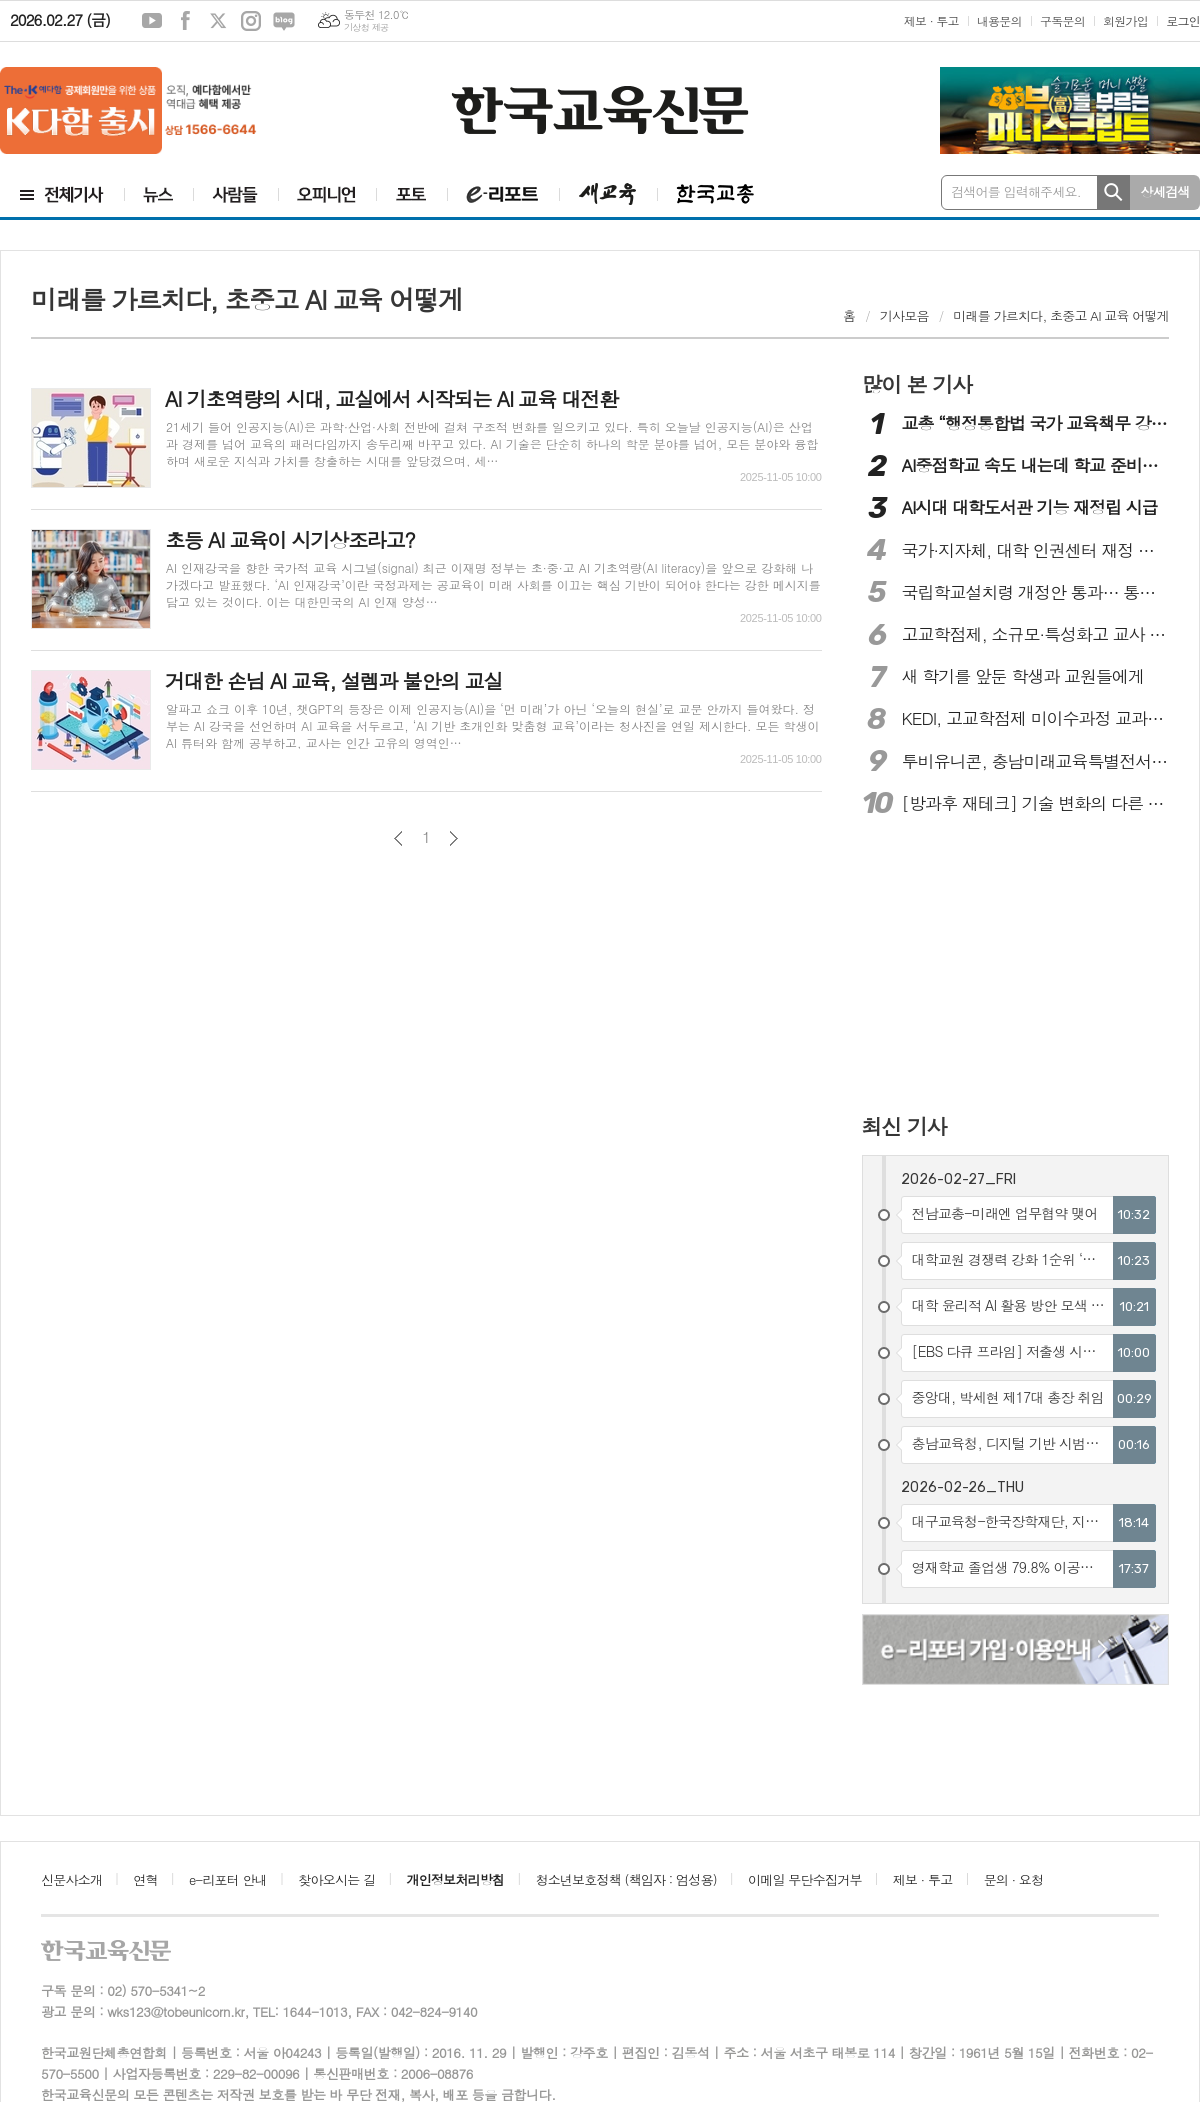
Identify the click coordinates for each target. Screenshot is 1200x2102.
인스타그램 (251, 21)
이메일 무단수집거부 (805, 1879)
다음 (453, 838)
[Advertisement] (992, 967)
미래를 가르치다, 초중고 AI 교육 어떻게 (1061, 315)
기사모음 (904, 315)
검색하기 (1113, 192)
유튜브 (152, 21)
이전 (398, 838)
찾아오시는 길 (336, 1879)
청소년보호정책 (625, 1879)
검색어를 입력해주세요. (1016, 191)
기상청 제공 (366, 27)
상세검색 (1165, 191)
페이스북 (185, 21)
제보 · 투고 (931, 20)
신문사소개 (71, 1879)
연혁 (145, 1879)
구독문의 (1062, 20)
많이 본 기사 (917, 384)
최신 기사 (904, 1126)
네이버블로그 (284, 21)
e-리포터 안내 (228, 1879)
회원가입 (1125, 20)
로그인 (1183, 20)
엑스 (218, 21)
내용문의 (999, 20)
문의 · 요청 (1014, 1879)
